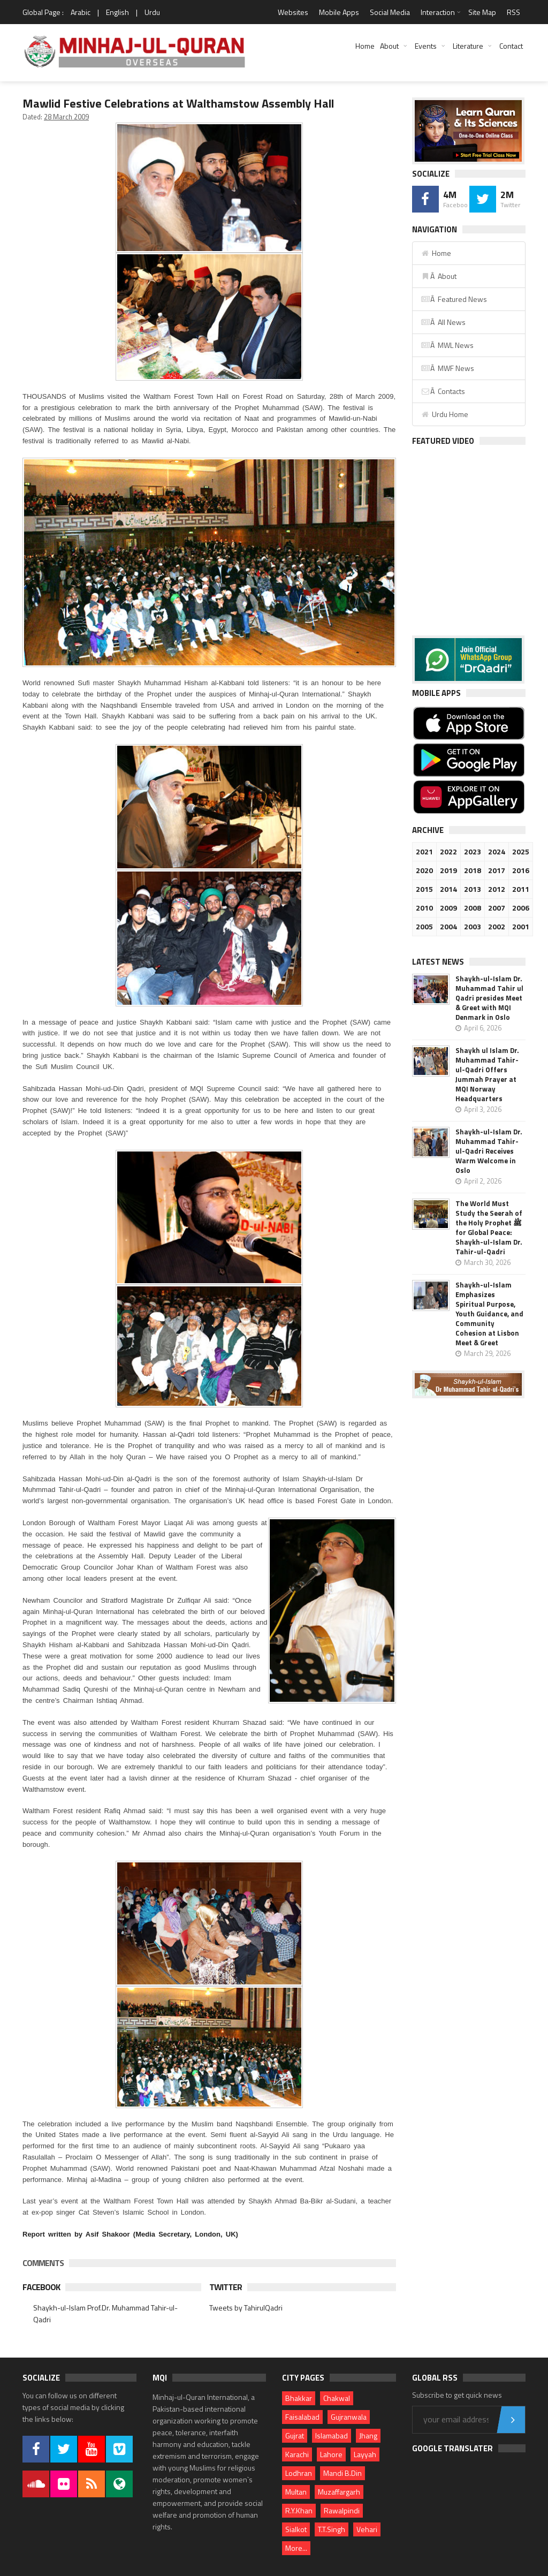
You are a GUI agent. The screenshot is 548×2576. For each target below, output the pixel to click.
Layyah (365, 2454)
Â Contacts (443, 391)
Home (365, 45)
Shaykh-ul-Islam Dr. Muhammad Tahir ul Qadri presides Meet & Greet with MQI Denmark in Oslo (489, 998)
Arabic (80, 12)
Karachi (297, 2454)
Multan (296, 2491)
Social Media (390, 12)
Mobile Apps (339, 12)
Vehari (366, 2529)
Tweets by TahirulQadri (246, 2307)
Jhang (368, 2435)
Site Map (482, 12)
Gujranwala (349, 2416)
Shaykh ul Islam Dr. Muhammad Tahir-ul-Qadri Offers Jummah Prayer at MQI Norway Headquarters (487, 1074)
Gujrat (294, 2435)
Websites (293, 12)
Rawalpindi (342, 2510)
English (117, 12)
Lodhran (298, 2473)
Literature (468, 45)
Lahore (331, 2454)
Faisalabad (302, 2416)
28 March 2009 (66, 116)
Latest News (438, 962)
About (389, 45)
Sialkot (296, 2529)
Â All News (443, 322)
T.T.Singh (331, 2529)
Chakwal (336, 2398)
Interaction (438, 12)
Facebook (41, 2286)
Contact (511, 45)
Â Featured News (454, 299)
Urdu (152, 12)
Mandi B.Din (342, 2473)
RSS (513, 12)
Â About (438, 276)
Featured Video (443, 441)
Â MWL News (447, 345)
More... (296, 2548)
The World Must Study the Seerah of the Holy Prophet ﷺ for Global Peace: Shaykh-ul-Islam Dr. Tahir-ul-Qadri (488, 1227)
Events (426, 45)
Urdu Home (444, 414)
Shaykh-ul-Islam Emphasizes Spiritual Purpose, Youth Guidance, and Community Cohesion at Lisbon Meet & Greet (489, 1313)
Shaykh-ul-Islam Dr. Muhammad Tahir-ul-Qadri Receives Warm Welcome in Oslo (488, 1151)
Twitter (225, 2286)
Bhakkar (298, 2398)
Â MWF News (447, 368)
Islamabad (331, 2435)
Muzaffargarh (339, 2491)
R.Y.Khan (299, 2510)
